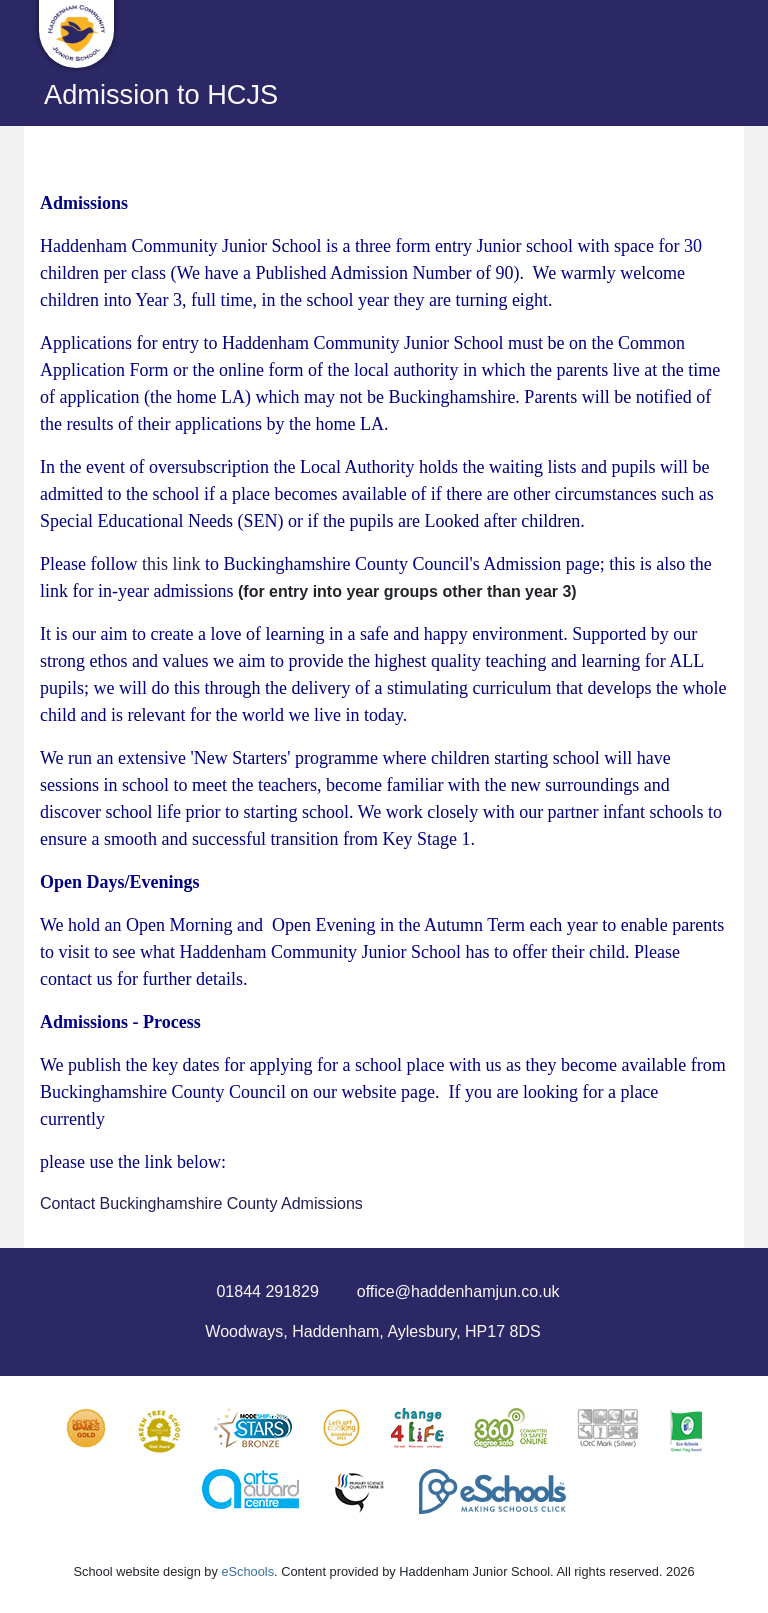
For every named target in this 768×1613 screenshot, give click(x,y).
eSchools (247, 1571)
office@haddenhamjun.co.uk (458, 1291)
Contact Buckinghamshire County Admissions (201, 1203)
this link (171, 564)
